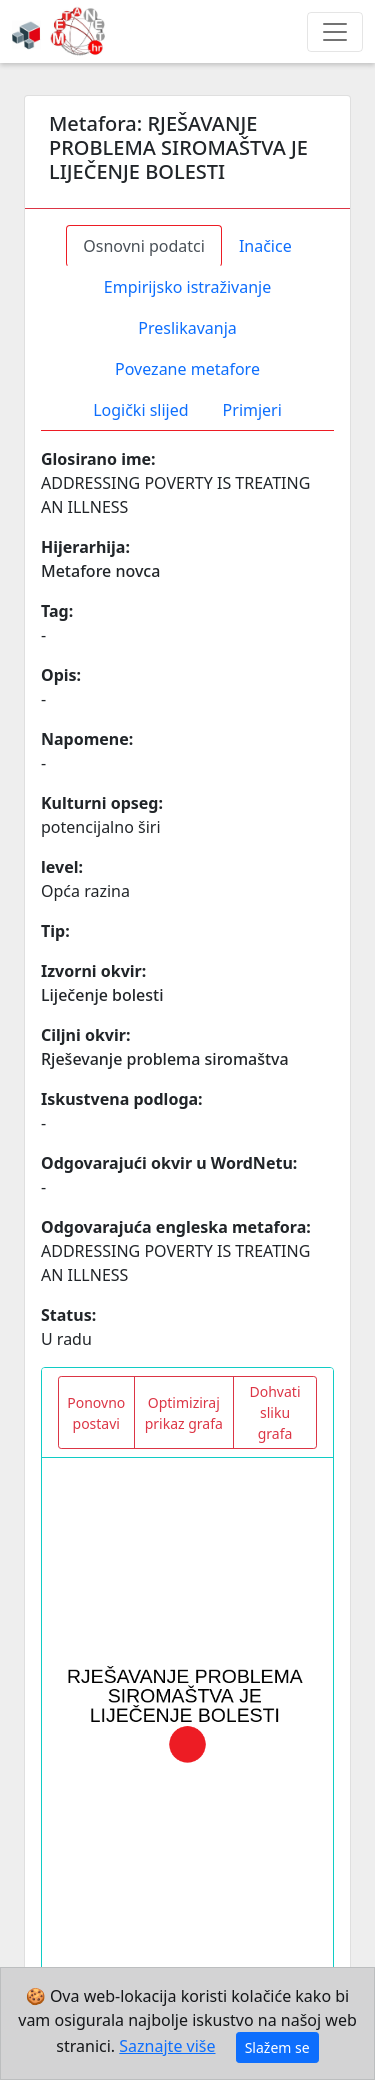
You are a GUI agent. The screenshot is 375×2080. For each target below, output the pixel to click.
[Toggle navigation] (335, 32)
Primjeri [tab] (252, 410)
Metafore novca (100, 571)
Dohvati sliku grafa (275, 1412)
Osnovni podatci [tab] (144, 246)
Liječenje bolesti (102, 995)
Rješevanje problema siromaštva (165, 1059)
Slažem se (277, 2047)
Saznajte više (167, 2046)
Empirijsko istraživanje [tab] (187, 287)
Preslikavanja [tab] (187, 328)
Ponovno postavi (96, 1413)
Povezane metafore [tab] (187, 369)
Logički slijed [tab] (140, 410)
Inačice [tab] (265, 246)
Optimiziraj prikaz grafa (184, 1413)
